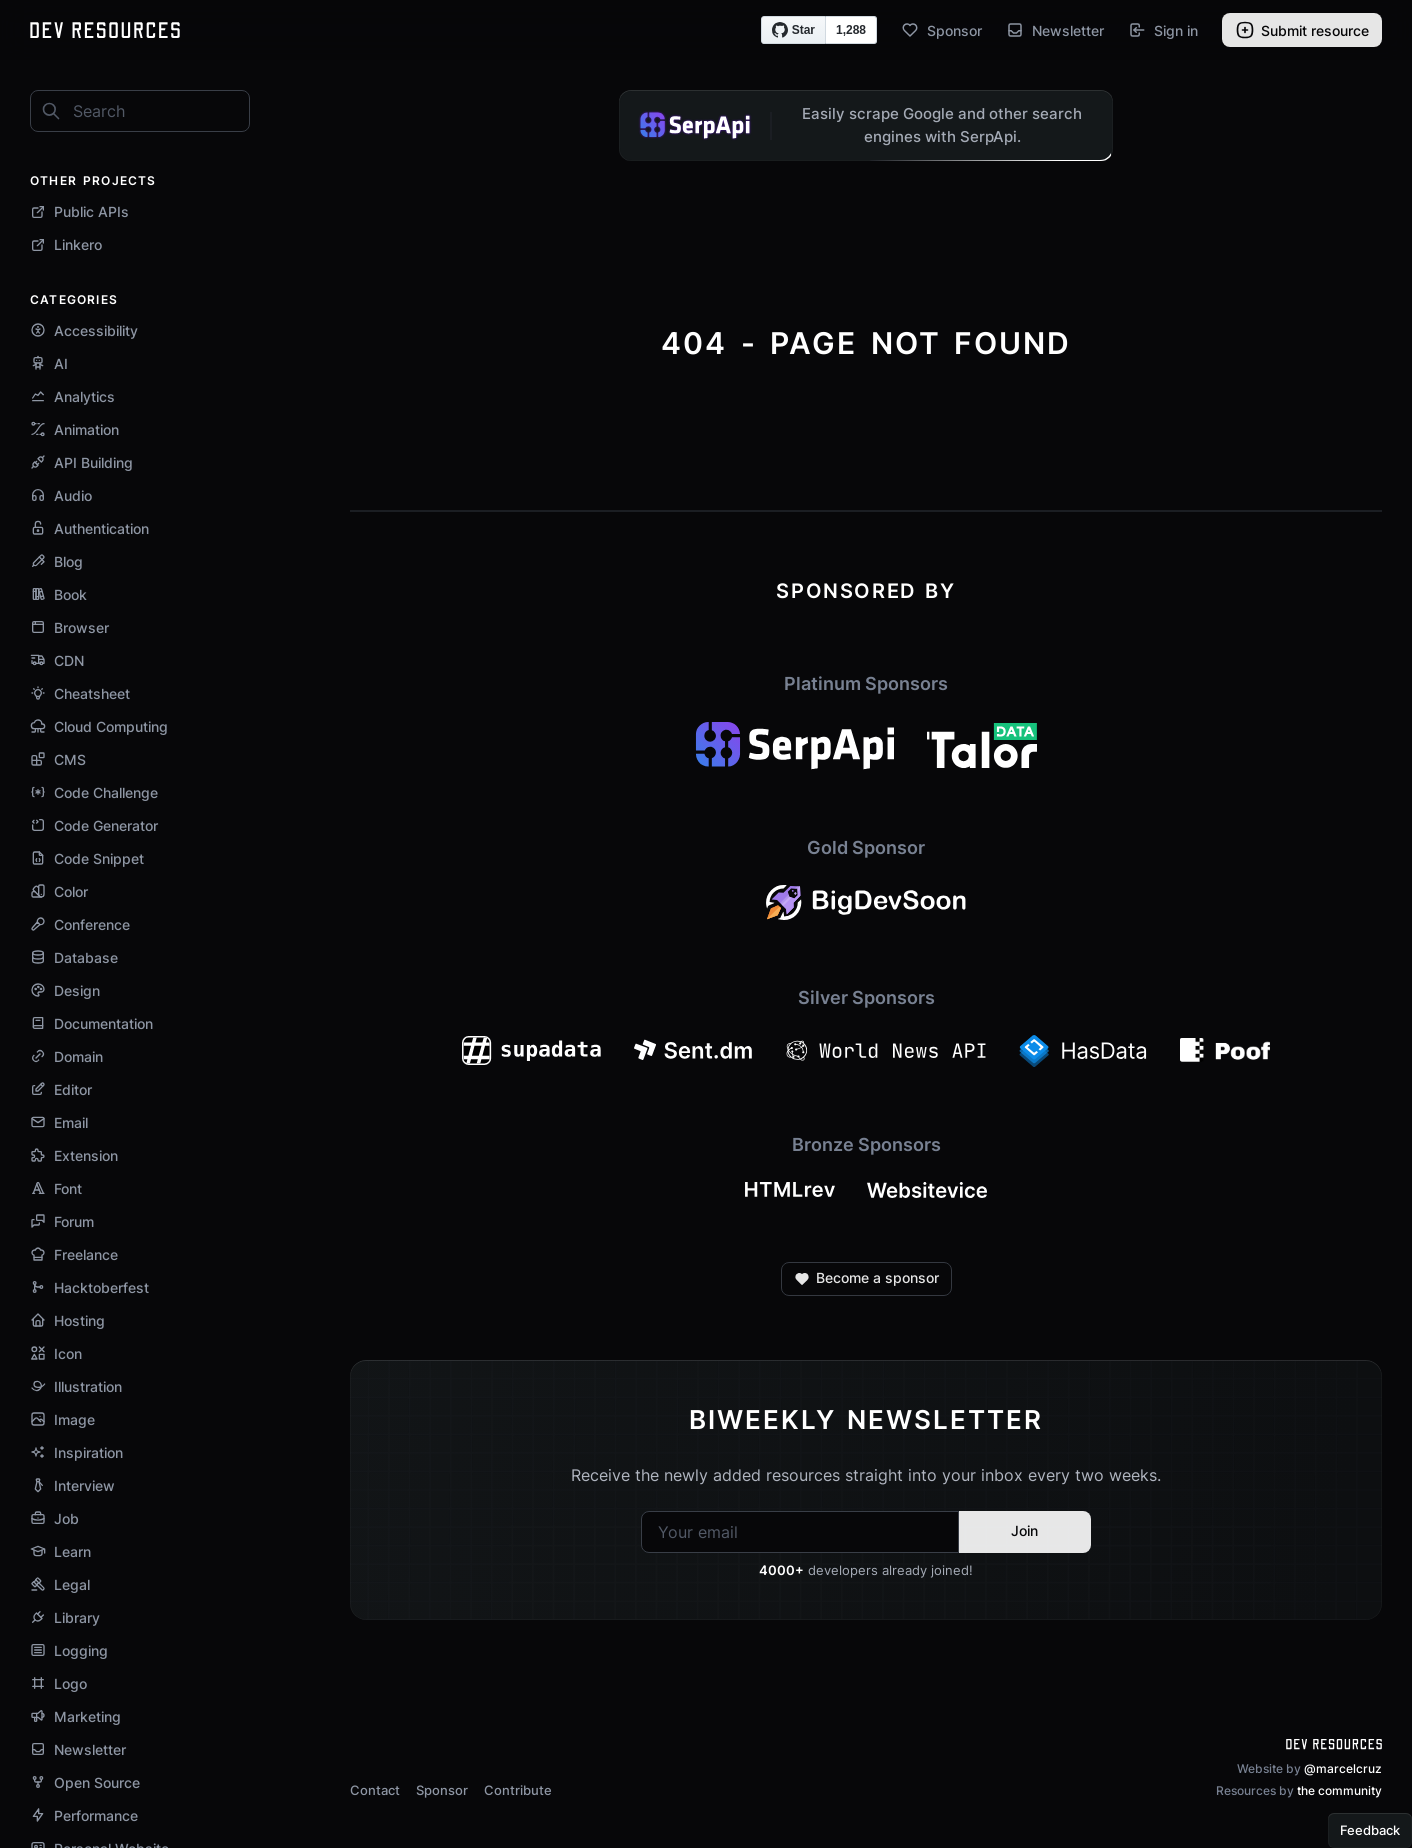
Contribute (518, 1790)
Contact (375, 1790)
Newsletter (1055, 30)
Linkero (66, 244)
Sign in (1163, 30)
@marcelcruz (1343, 1768)
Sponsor (941, 30)
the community (1339, 1790)
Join (1024, 1530)
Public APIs (79, 211)
